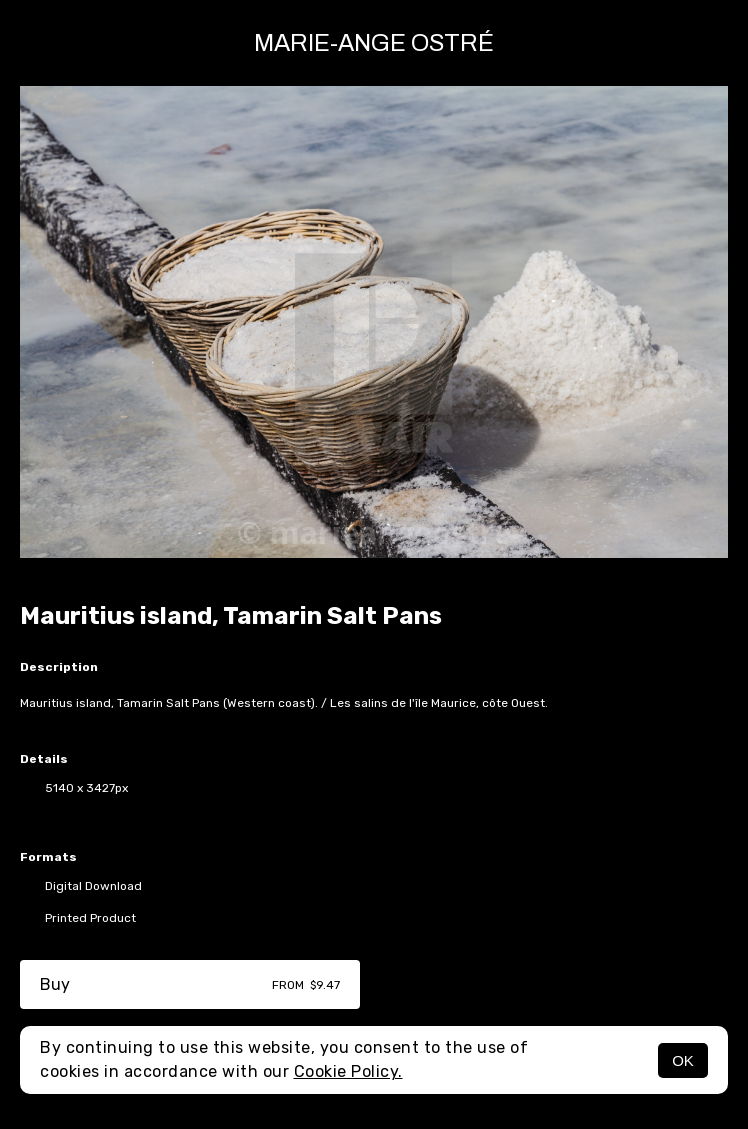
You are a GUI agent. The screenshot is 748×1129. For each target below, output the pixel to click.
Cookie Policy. (348, 1071)
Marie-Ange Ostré (374, 43)
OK (683, 1060)
